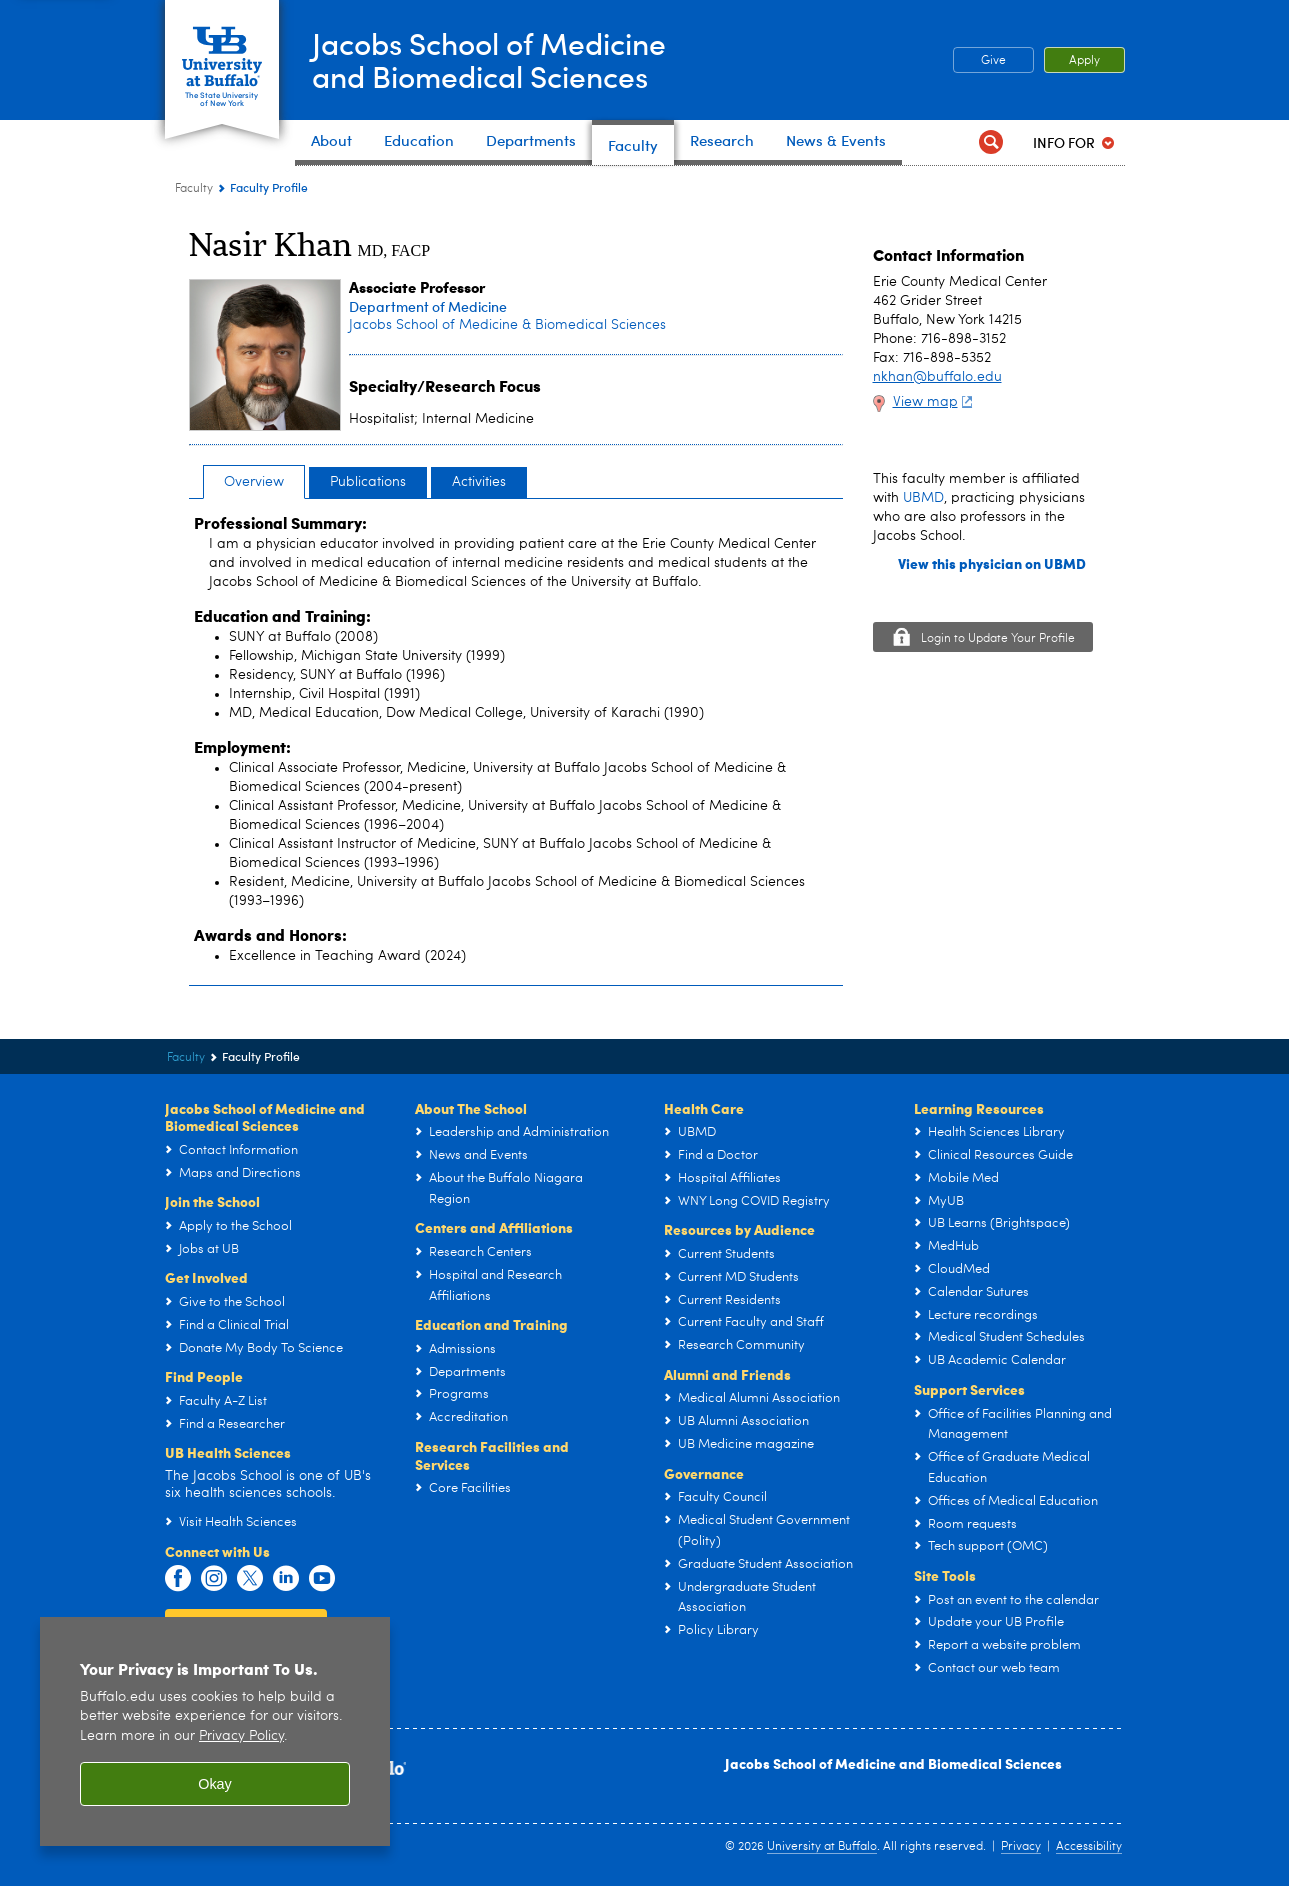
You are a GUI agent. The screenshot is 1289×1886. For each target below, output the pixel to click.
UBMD (923, 498)
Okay (215, 1784)
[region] (215, 1731)
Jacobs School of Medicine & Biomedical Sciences (507, 325)
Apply (1084, 61)
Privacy (1021, 1847)
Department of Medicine (428, 306)
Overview (254, 482)
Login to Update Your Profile (998, 639)
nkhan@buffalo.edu (937, 377)
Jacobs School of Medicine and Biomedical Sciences (893, 1763)
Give (993, 61)
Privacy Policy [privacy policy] (241, 1736)
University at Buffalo (822, 1847)
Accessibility (1089, 1847)
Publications (368, 482)
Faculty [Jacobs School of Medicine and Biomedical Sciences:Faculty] (194, 189)
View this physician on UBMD (992, 563)
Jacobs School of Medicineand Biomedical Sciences (489, 59)
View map (935, 402)
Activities (479, 482)
